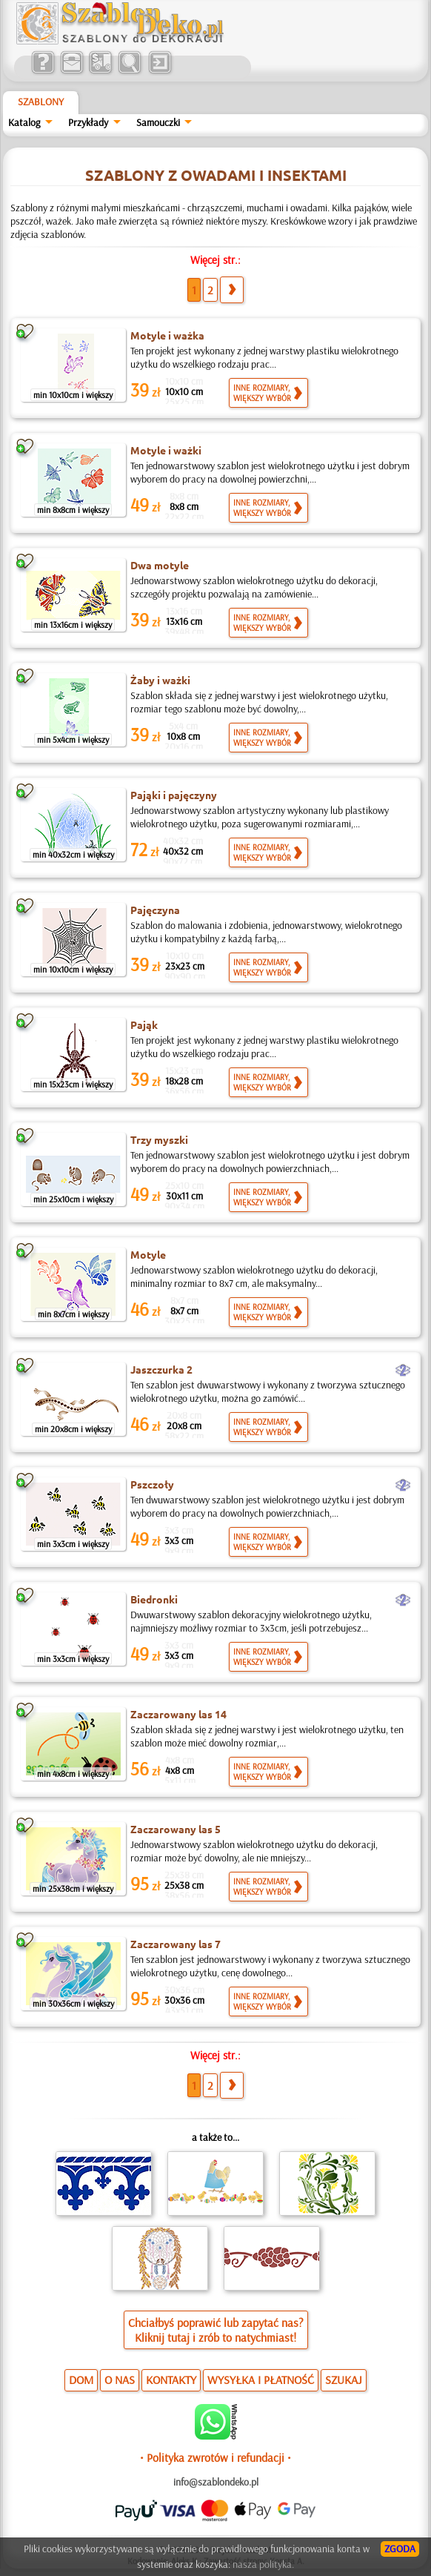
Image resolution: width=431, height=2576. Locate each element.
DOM (81, 2379)
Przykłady (88, 122)
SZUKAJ (343, 2379)
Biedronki (154, 1599)
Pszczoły (152, 1484)
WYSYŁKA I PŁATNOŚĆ (260, 2379)
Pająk (144, 1024)
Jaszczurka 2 (161, 1369)
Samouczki (158, 122)
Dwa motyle (159, 565)
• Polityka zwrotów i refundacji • (215, 2457)
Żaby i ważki (160, 679)
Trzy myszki (159, 1139)
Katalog (24, 122)
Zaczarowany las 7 (175, 1943)
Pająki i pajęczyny (173, 794)
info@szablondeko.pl (215, 2482)
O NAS (119, 2379)
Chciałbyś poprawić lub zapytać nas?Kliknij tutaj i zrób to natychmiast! (216, 2330)
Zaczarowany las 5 (175, 1828)
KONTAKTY (171, 2379)
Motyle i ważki (165, 450)
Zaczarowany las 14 (178, 1714)
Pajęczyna (155, 909)
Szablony (41, 101)
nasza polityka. (263, 2564)
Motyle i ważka (167, 335)
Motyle (148, 1254)
